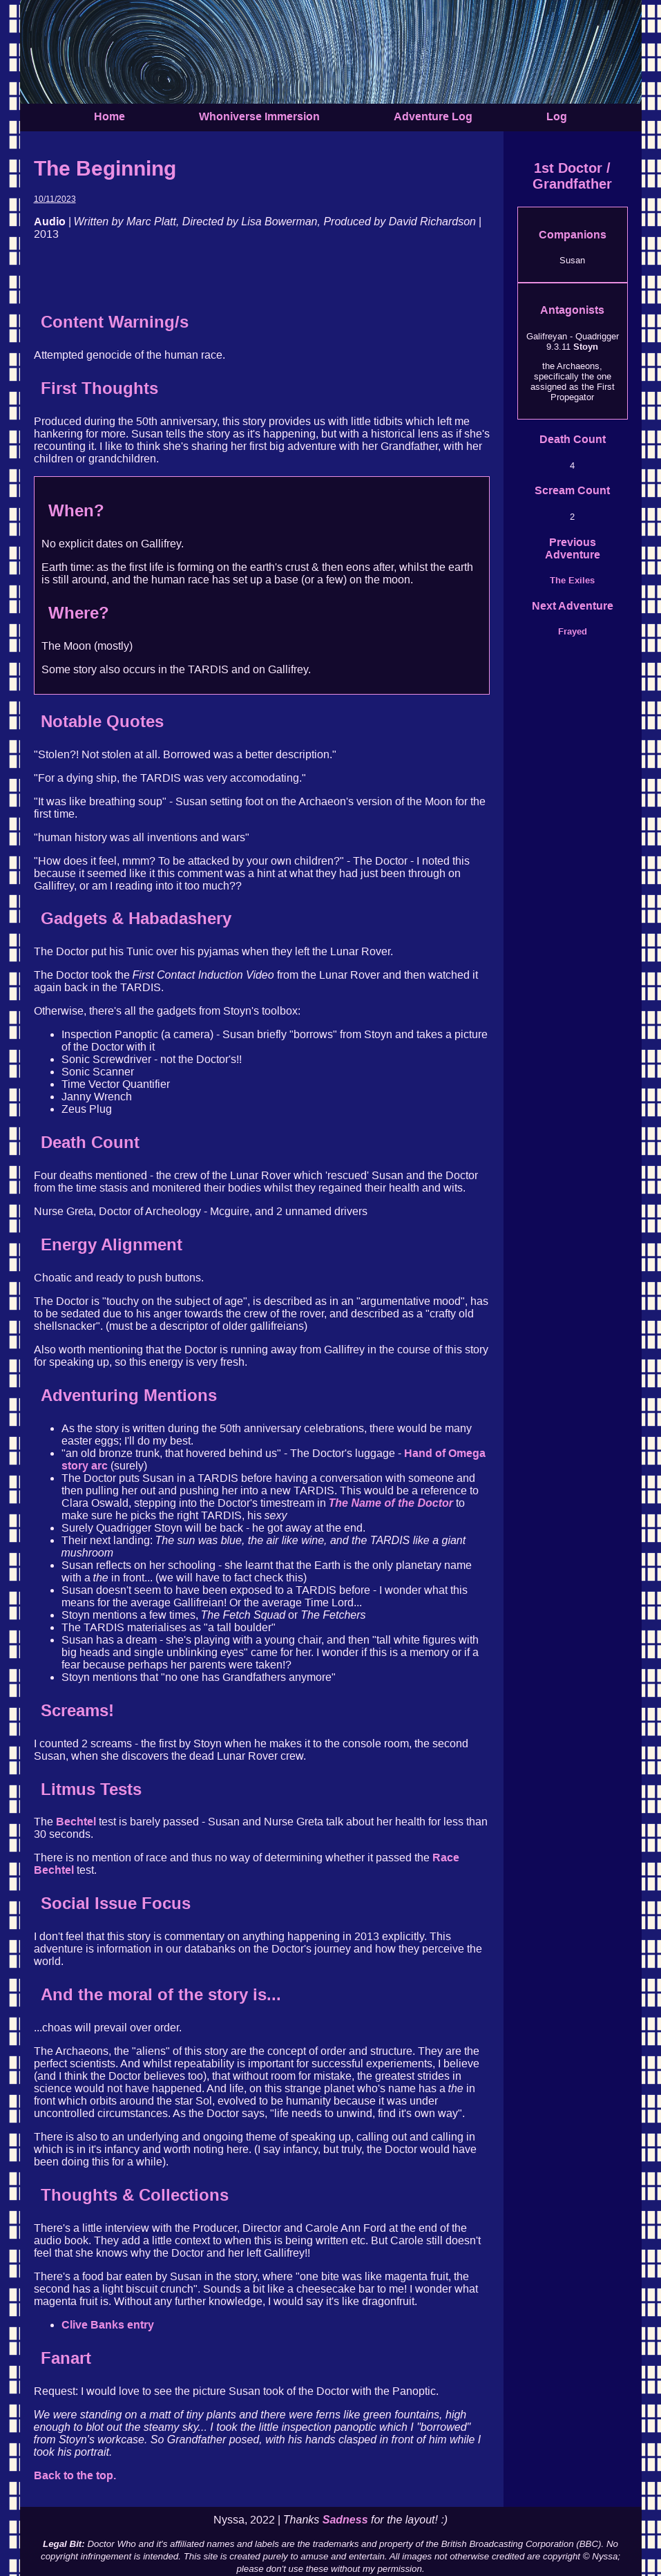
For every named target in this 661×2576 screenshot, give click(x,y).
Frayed (572, 631)
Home (109, 116)
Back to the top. (75, 2475)
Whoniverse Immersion (259, 116)
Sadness (345, 2520)
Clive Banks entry (107, 2325)
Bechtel (76, 1821)
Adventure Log (433, 116)
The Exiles (572, 580)
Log (556, 116)
